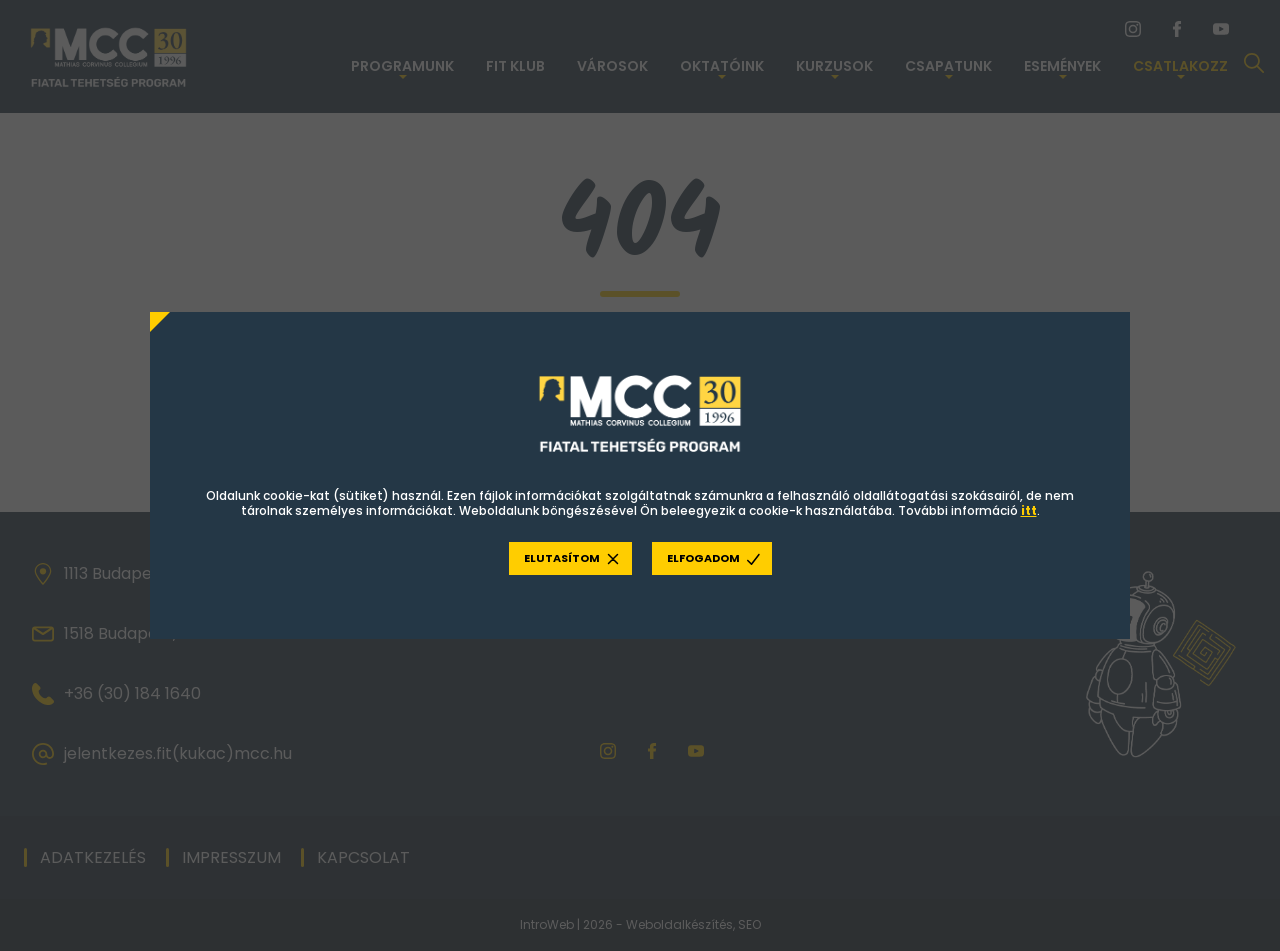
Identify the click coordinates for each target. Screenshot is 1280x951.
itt (1029, 511)
